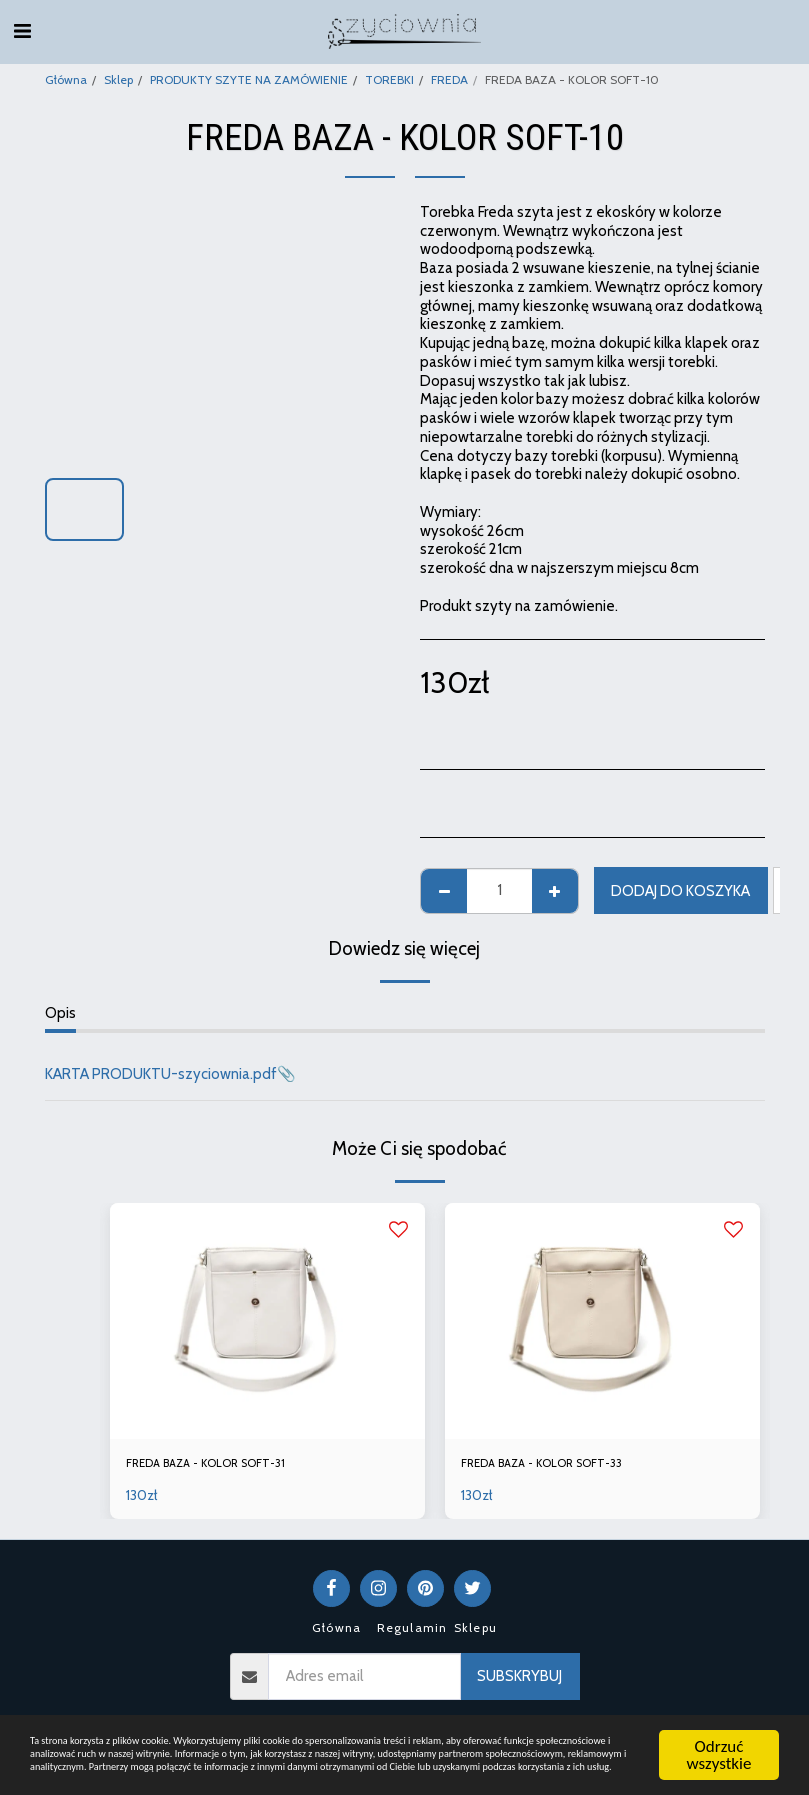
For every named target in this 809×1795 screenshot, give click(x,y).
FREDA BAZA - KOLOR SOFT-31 (228, 1466)
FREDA (449, 79)
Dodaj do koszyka (680, 891)
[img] (267, 1321)
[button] (22, 31)
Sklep (118, 79)
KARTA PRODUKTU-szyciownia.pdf (161, 1074)
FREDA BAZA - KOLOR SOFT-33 (564, 1466)
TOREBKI (389, 79)
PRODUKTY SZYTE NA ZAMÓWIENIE (249, 79)
